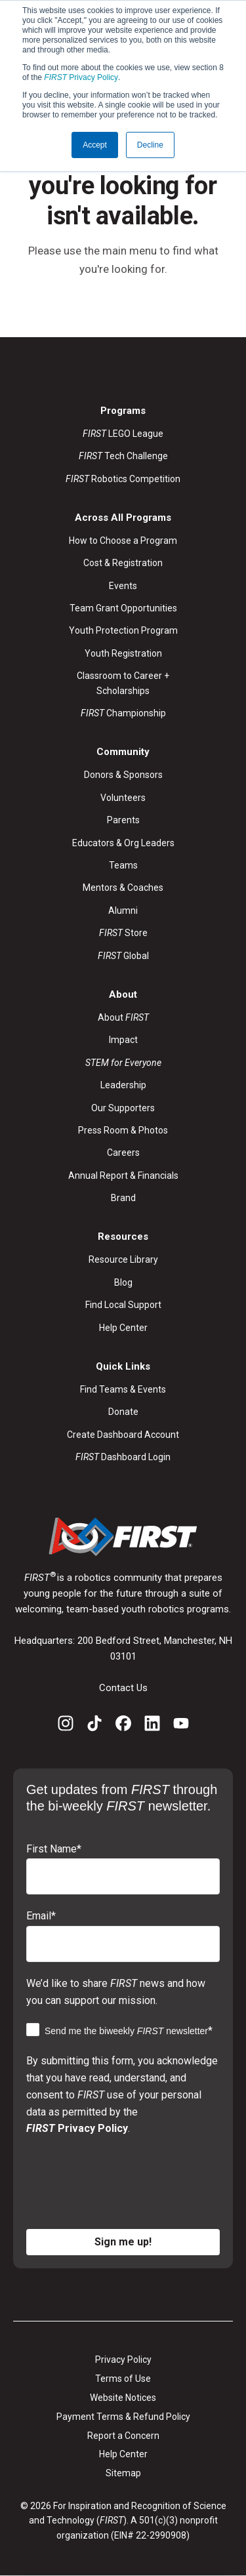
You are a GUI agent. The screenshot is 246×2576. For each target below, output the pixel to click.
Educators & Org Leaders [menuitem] (123, 843)
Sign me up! (123, 2242)
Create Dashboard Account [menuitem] (123, 1434)
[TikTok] (94, 1725)
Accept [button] (95, 145)
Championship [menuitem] (123, 713)
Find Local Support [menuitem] (123, 1304)
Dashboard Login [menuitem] (123, 1457)
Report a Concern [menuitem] (123, 2435)
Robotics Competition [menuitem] (123, 479)
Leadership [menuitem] (123, 1085)
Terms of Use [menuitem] (123, 2378)
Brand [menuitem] (123, 1198)
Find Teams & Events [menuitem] (123, 1389)
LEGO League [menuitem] (123, 433)
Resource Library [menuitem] (123, 1259)
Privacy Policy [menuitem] (123, 2359)
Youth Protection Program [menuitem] (123, 630)
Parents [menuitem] (123, 820)
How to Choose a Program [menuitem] (123, 540)
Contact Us (123, 1688)
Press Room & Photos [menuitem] (123, 1130)
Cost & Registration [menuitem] (123, 563)
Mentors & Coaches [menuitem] (123, 887)
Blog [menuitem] (123, 1282)
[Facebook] (123, 1725)
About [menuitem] (123, 1017)
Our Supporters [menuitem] (123, 1108)
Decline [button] (150, 145)
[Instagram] (65, 1725)
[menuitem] (123, 1062)
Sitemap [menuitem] (123, 2473)
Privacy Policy (81, 77)
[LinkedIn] (152, 1725)
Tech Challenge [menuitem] (123, 456)
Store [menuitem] (123, 933)
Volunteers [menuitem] (123, 797)
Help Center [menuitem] (123, 1327)
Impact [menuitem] (123, 1039)
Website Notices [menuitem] (123, 2397)
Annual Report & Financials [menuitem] (123, 1175)
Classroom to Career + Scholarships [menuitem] (123, 682)
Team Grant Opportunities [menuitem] (123, 608)
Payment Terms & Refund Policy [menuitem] (123, 2416)
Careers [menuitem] (123, 1152)
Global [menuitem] (123, 956)
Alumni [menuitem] (123, 910)
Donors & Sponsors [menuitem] (123, 774)
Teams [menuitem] (123, 865)
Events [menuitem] (123, 586)
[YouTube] (181, 1725)
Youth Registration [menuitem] (123, 653)
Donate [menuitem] (123, 1411)
